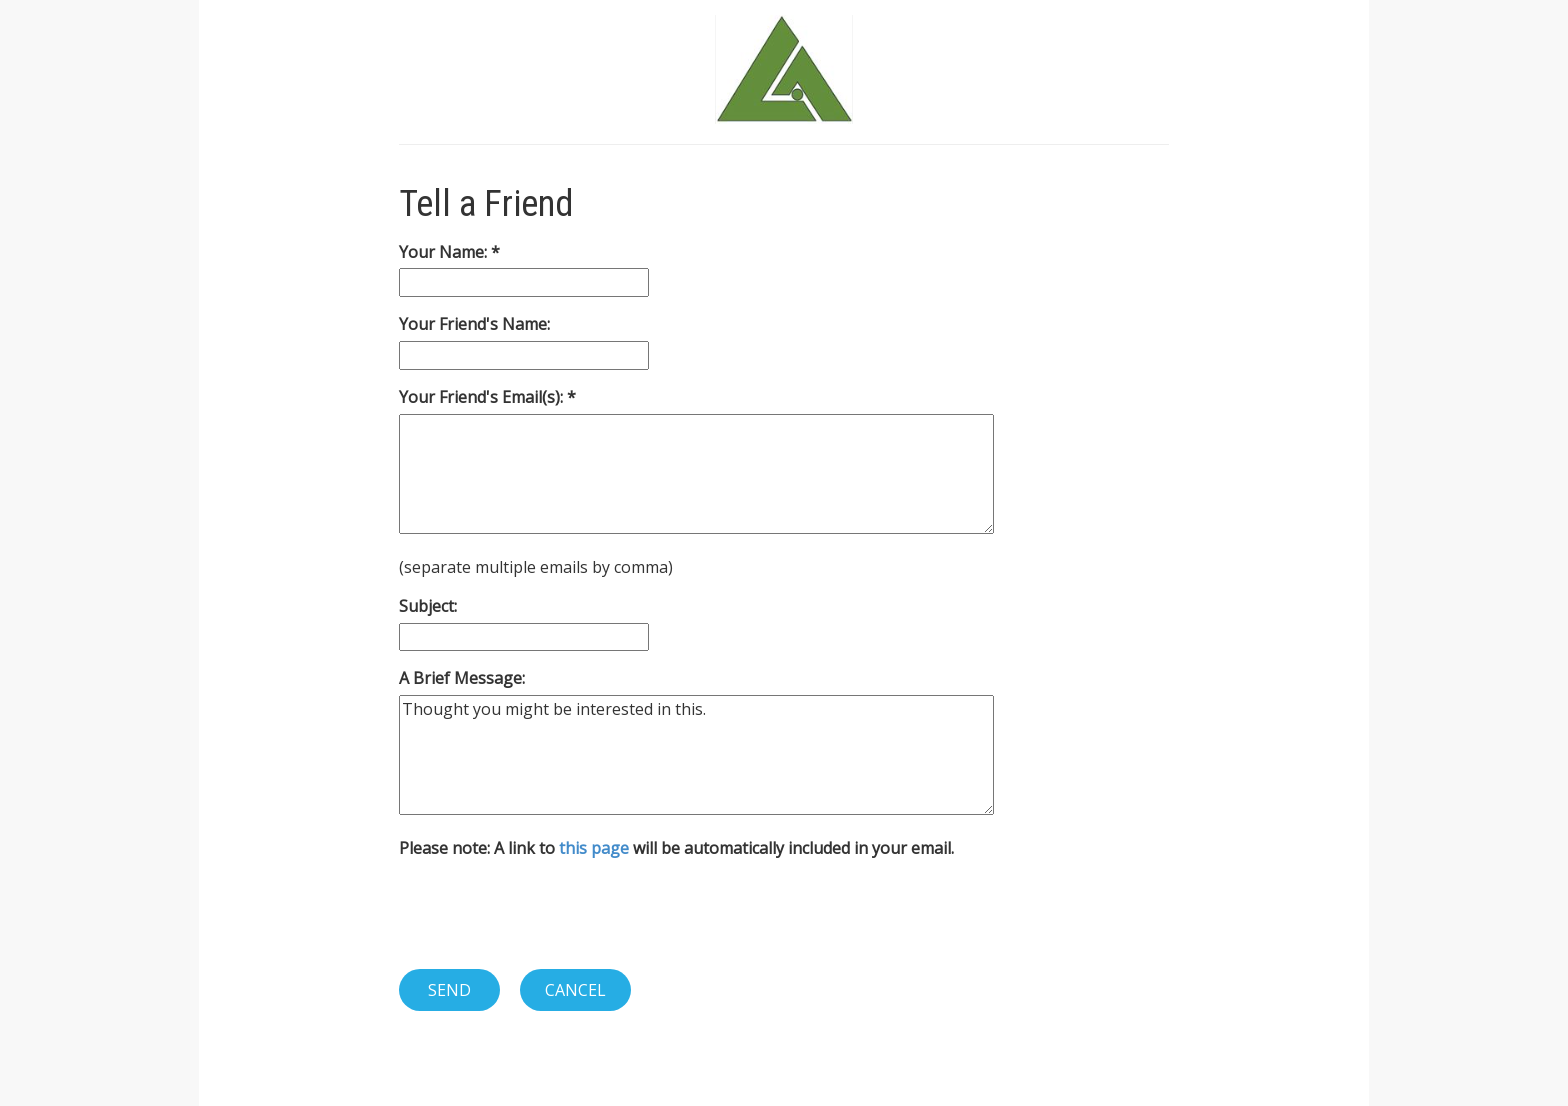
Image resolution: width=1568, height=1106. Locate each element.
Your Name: (445, 252)
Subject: (428, 606)
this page (594, 848)
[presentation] (551, 914)
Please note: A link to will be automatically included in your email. (676, 848)
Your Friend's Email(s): (483, 397)
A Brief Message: (462, 678)
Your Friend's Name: (474, 324)
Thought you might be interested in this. (696, 755)
